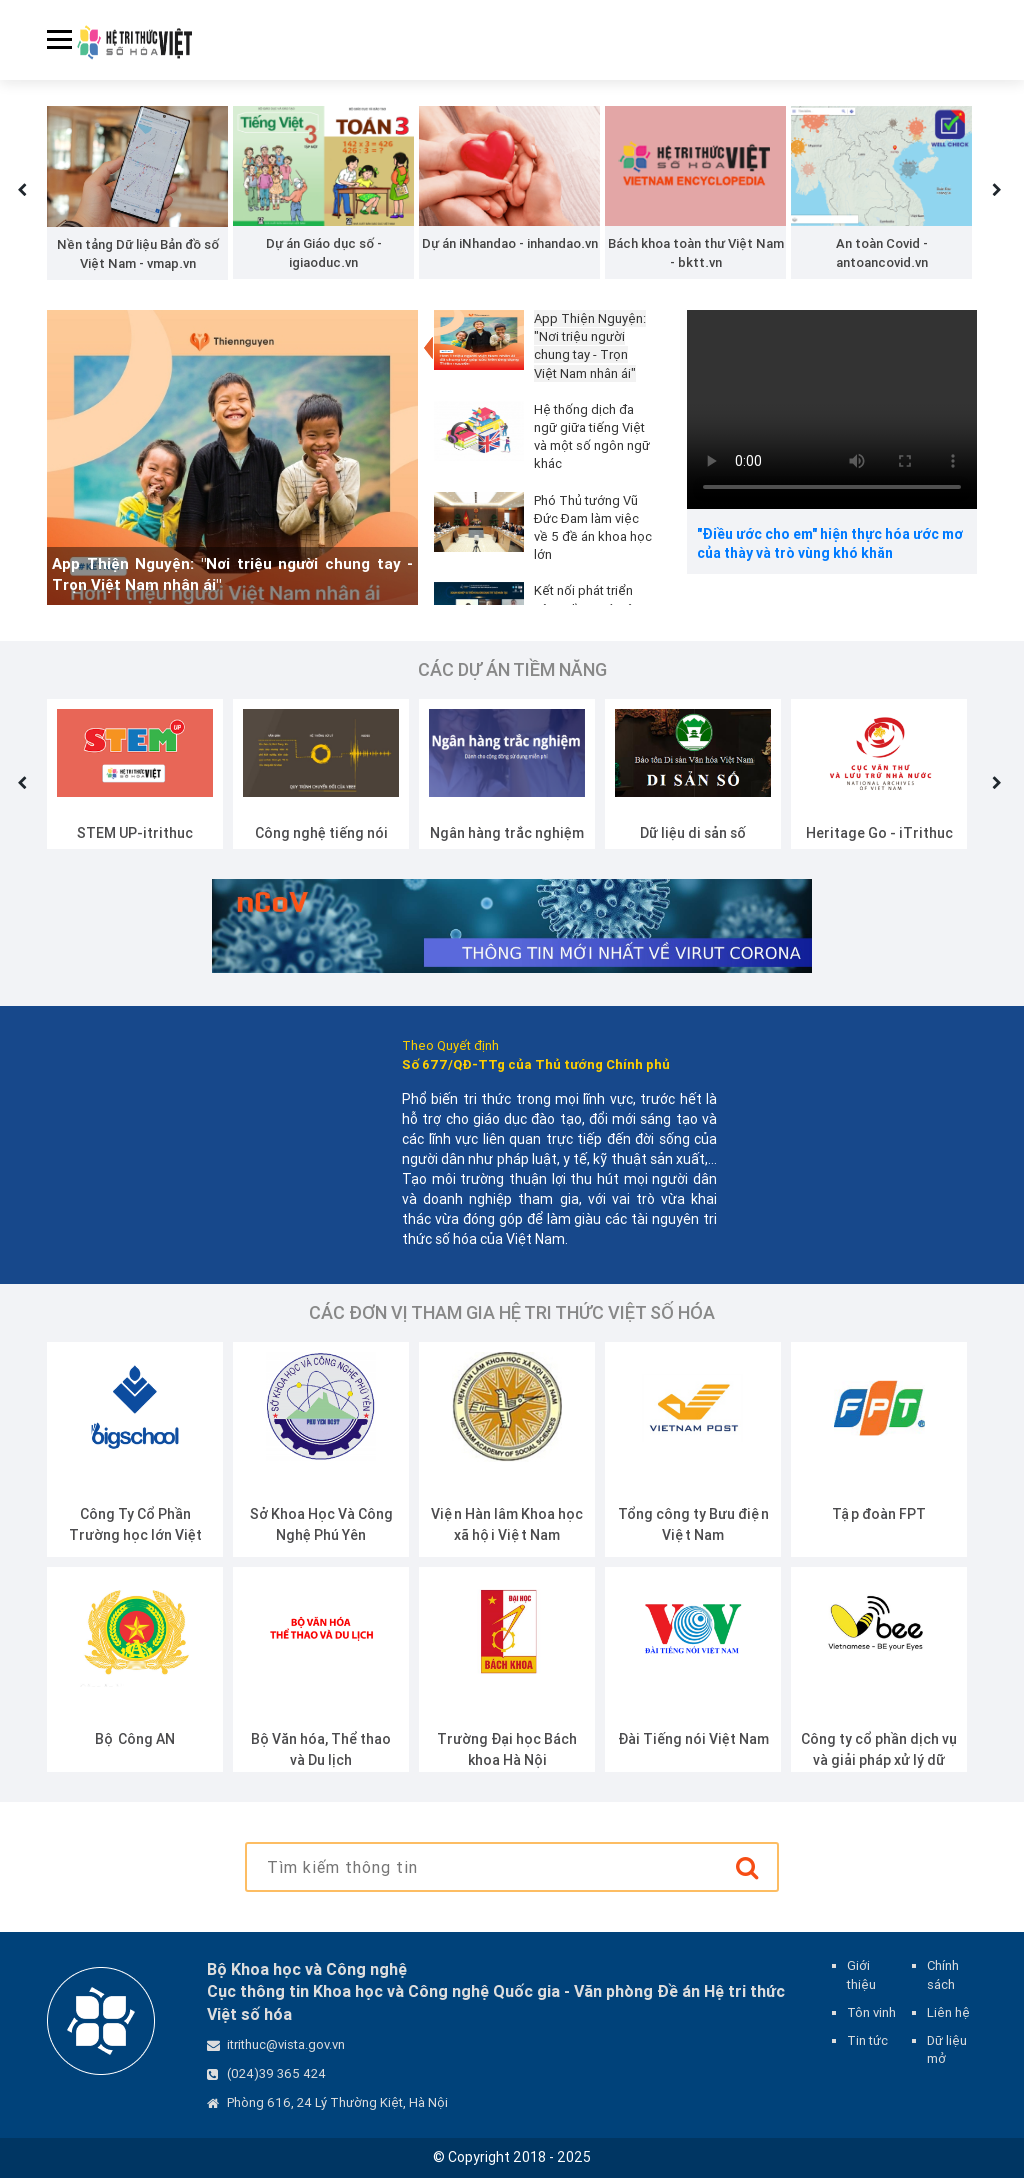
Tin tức (867, 2040)
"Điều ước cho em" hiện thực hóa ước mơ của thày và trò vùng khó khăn (830, 544)
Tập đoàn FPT (879, 1514)
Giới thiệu (861, 1974)
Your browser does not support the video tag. (832, 409)
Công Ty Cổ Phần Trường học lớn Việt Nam (135, 1535)
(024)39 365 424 (276, 2073)
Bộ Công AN (135, 1739)
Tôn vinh (871, 2012)
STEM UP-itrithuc (135, 833)
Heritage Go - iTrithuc (879, 833)
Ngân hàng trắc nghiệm (507, 833)
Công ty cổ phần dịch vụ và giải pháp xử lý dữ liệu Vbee (879, 1760)
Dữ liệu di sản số (693, 833)
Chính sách (943, 1974)
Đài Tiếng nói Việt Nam (693, 1739)
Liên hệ (948, 2012)
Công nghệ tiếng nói (321, 833)
